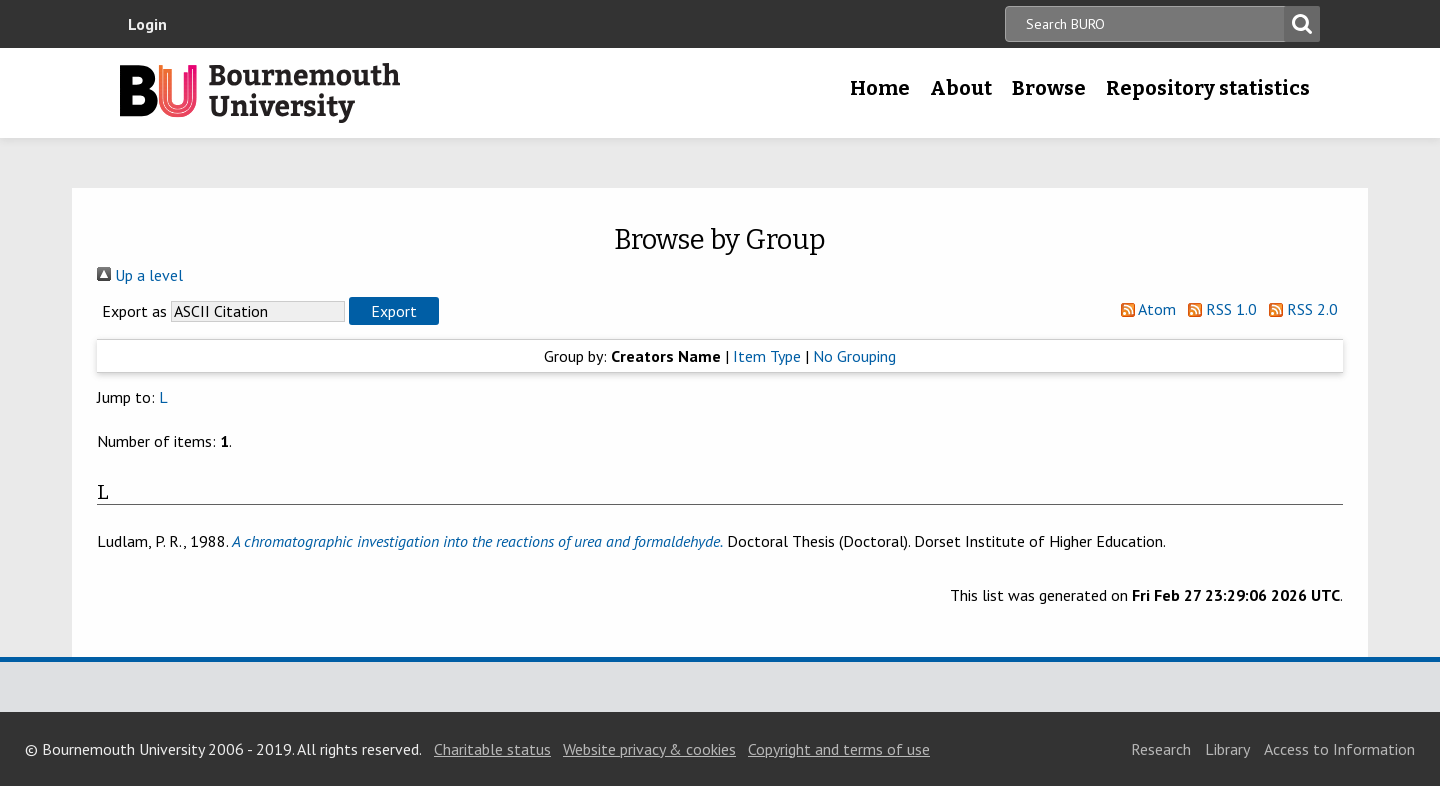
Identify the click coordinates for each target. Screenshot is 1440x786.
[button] (394, 311)
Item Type (767, 356)
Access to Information (1339, 749)
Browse (1049, 88)
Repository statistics (1208, 88)
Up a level (140, 275)
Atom (1144, 309)
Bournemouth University (260, 93)
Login (147, 24)
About (961, 88)
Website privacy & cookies (649, 749)
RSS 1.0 (1218, 309)
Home (880, 88)
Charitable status (492, 749)
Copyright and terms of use (839, 749)
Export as (134, 311)
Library (1227, 749)
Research (1161, 749)
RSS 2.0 (1299, 309)
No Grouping (854, 356)
